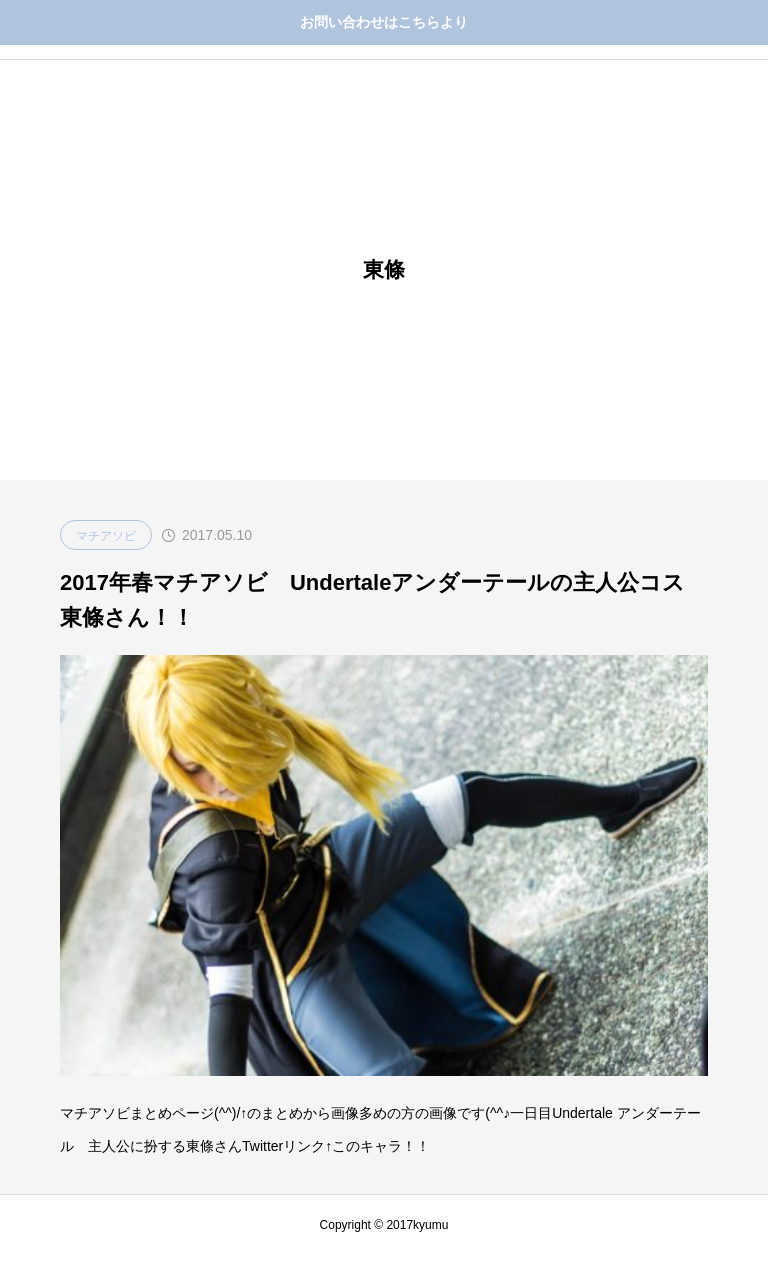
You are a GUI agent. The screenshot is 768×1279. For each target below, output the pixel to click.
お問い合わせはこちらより (384, 22)
